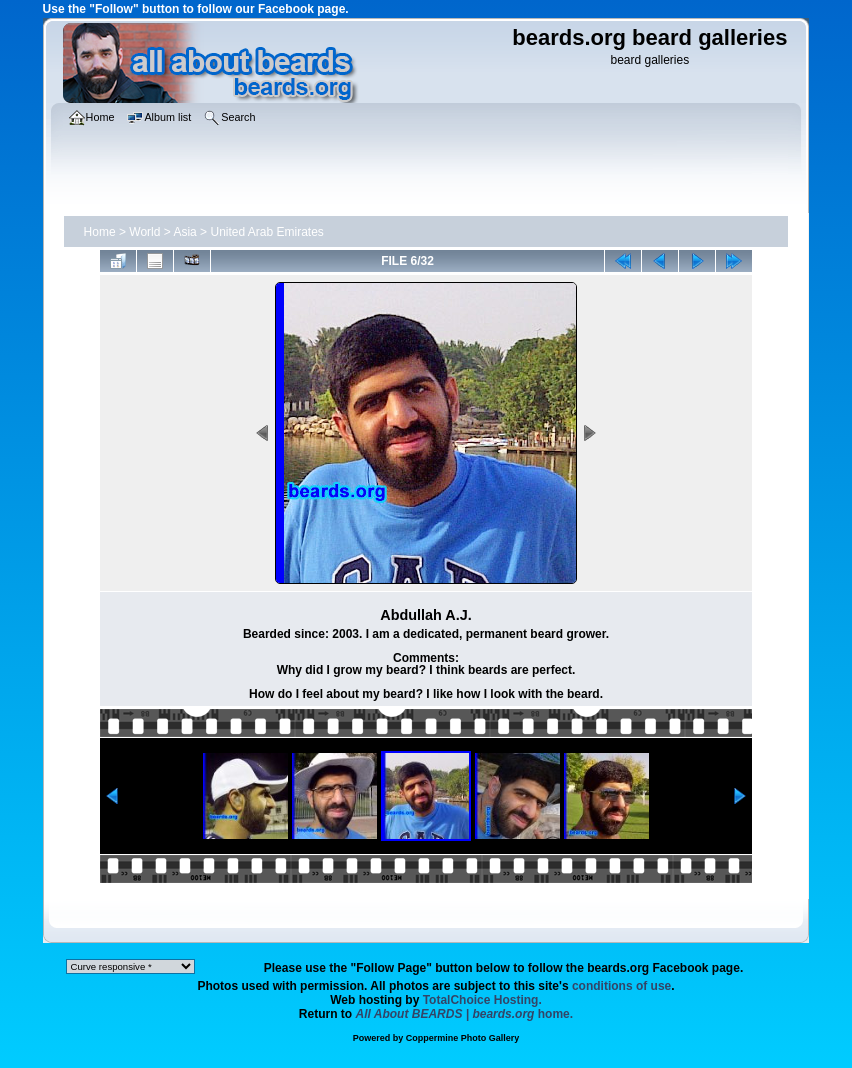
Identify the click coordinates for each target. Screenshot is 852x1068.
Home (100, 232)
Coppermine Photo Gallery (463, 1038)
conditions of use (621, 986)
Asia (184, 232)
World (144, 232)
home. (465, 1014)
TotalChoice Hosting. (482, 1000)
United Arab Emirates (266, 232)
